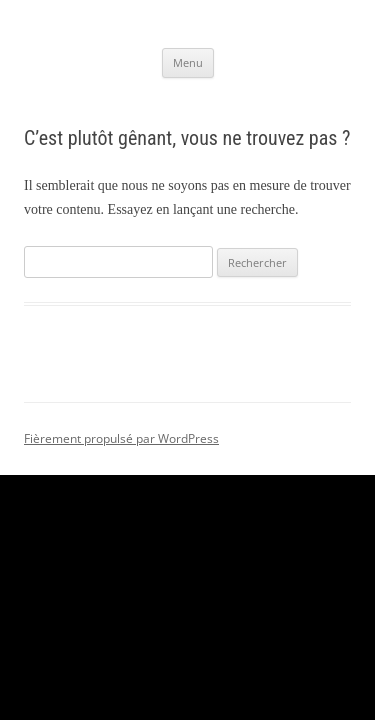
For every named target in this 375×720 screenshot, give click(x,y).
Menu (188, 62)
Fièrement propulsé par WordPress (121, 438)
